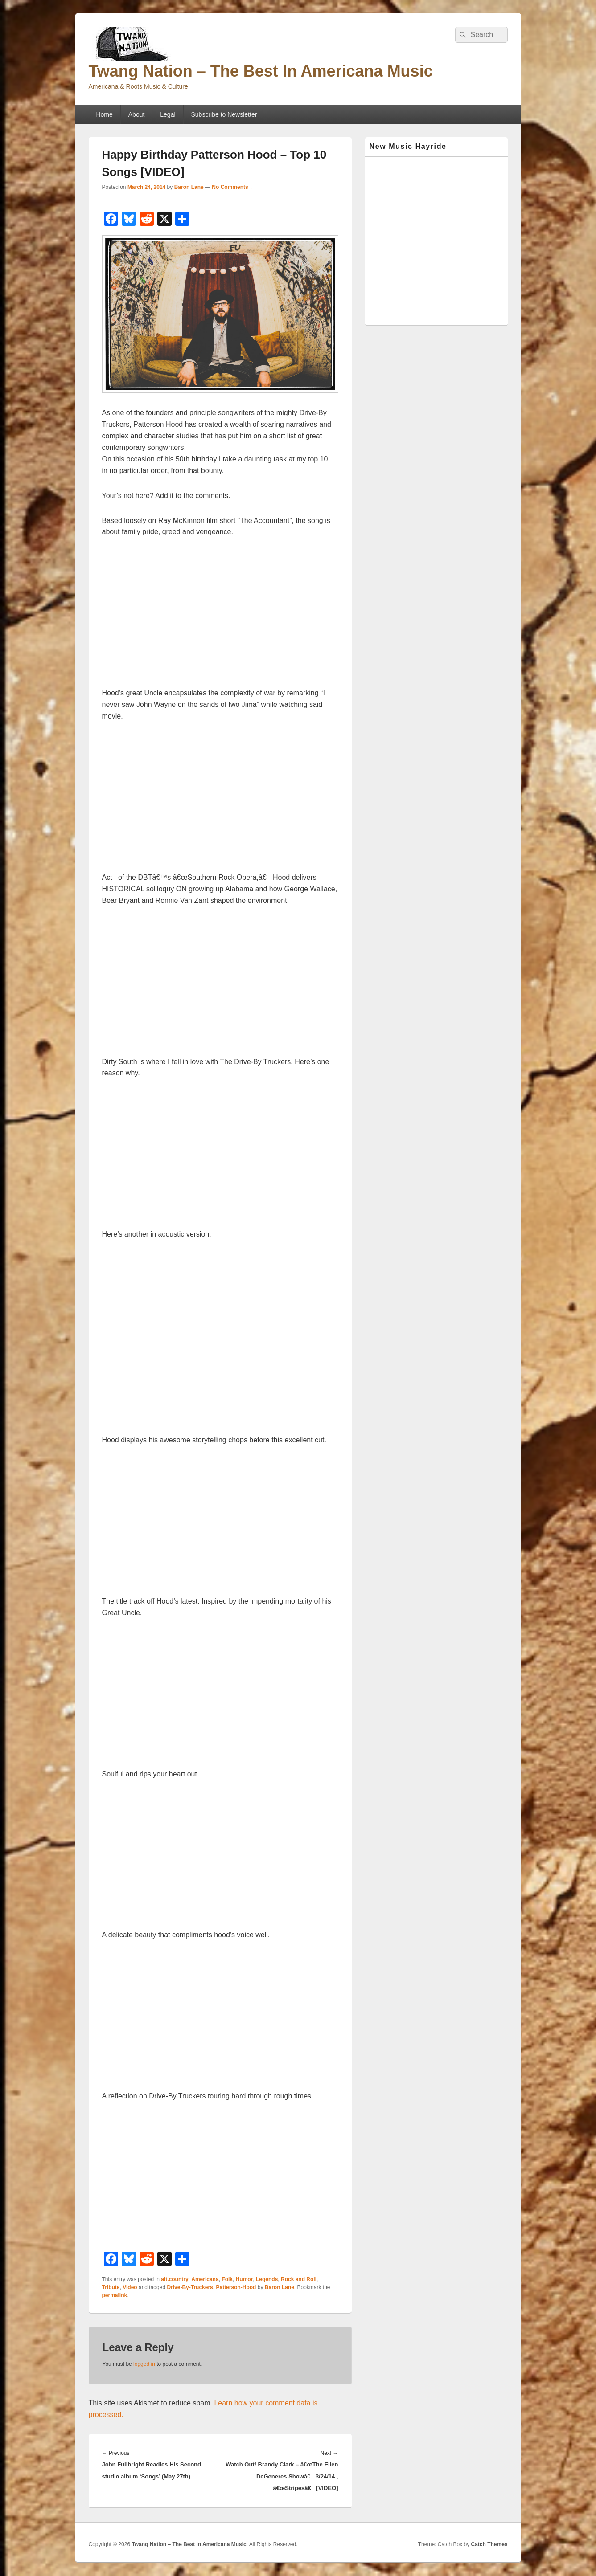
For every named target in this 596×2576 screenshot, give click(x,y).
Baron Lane (189, 187)
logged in (144, 2364)
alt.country (174, 2279)
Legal (167, 114)
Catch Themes (489, 2544)
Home (104, 114)
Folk (227, 2279)
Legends (267, 2279)
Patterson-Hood (236, 2287)
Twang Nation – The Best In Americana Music (261, 71)
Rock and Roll (298, 2279)
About (136, 114)
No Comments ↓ (232, 187)
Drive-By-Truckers (190, 2287)
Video (130, 2287)
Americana (204, 2279)
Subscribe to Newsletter (224, 114)
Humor (244, 2279)
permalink (114, 2295)
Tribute (111, 2287)
